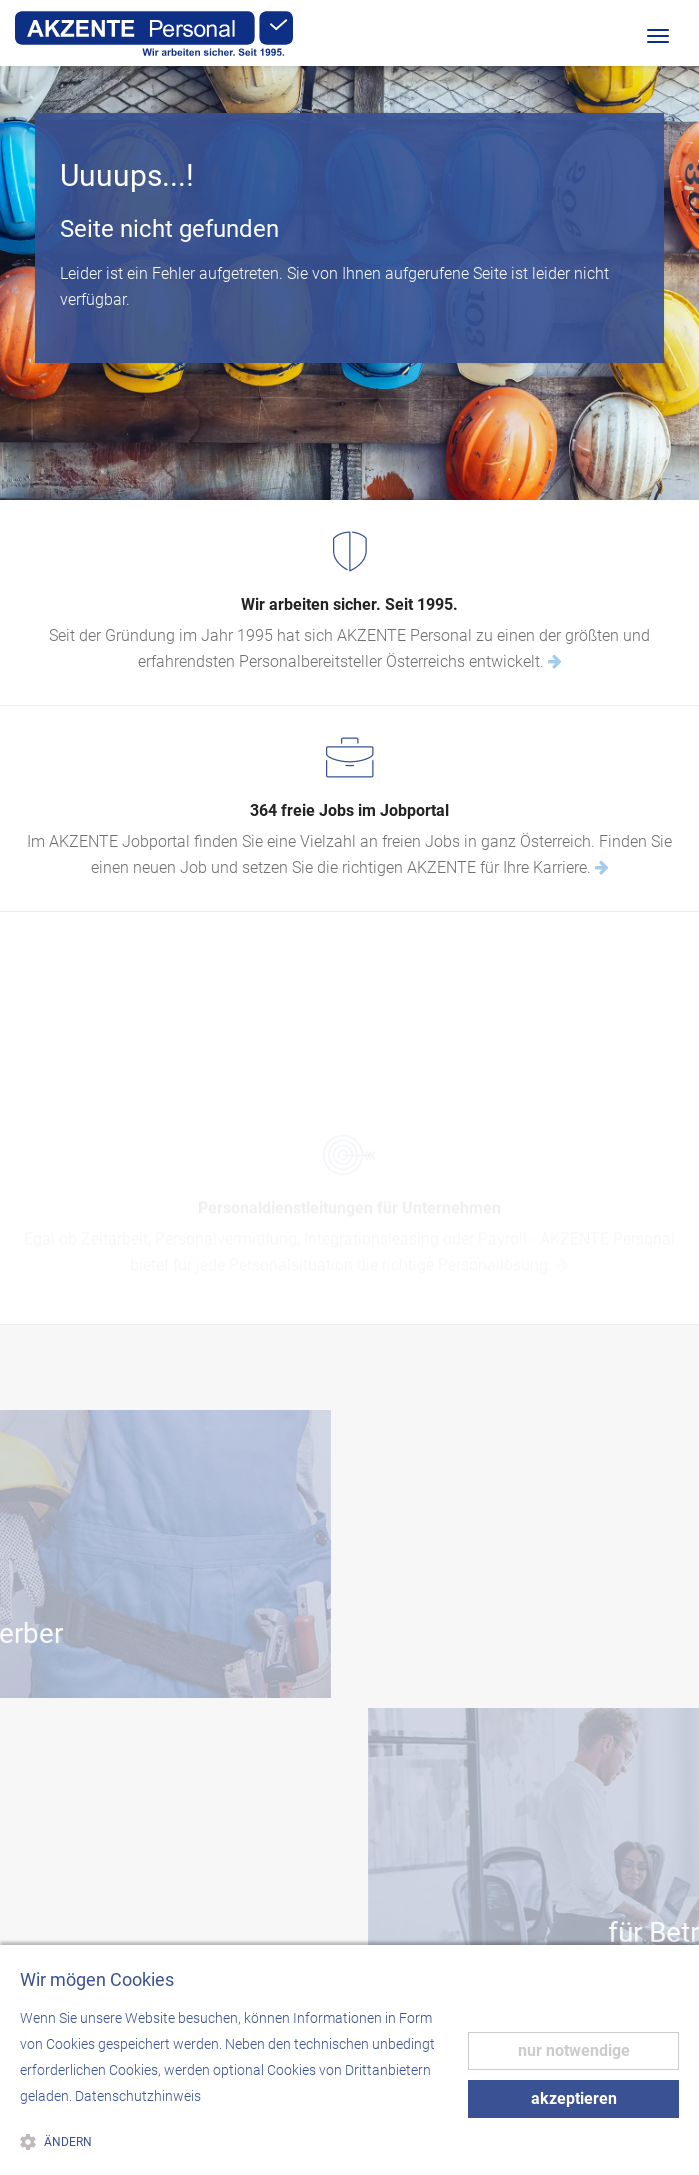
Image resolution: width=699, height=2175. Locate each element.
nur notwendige (574, 2050)
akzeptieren (574, 2098)
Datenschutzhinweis (138, 2096)
